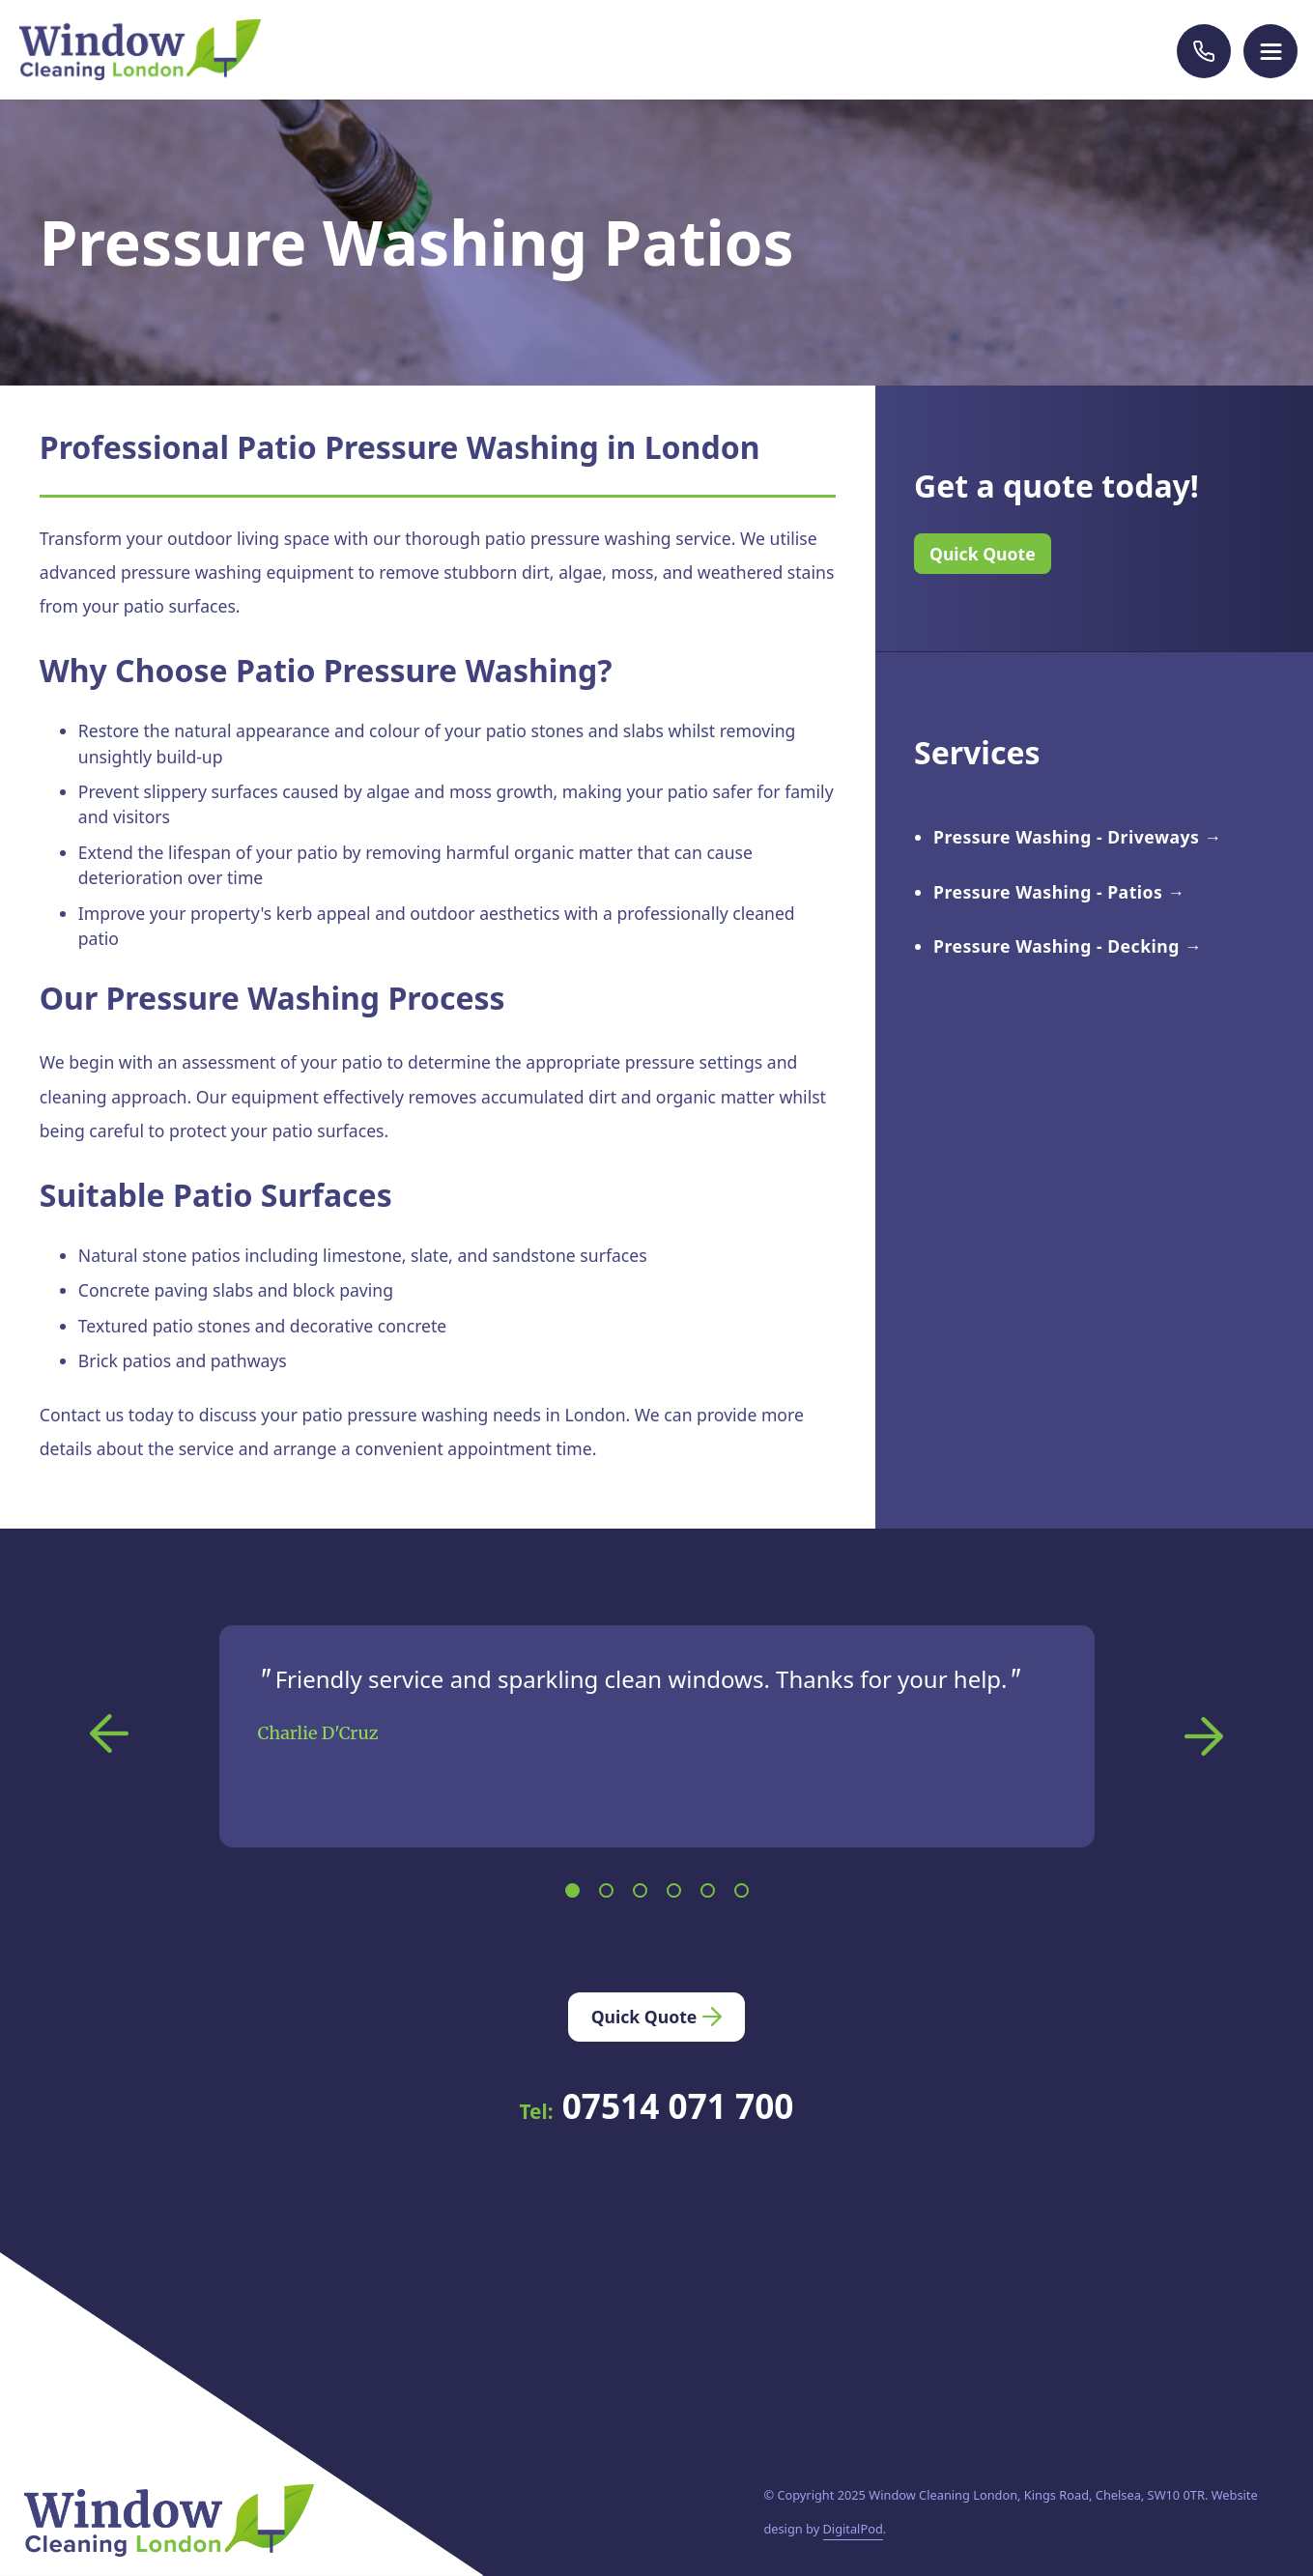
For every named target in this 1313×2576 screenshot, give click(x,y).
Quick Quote (982, 553)
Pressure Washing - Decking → (1067, 946)
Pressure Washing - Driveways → (1077, 836)
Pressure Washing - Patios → (1059, 891)
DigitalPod (853, 2528)
